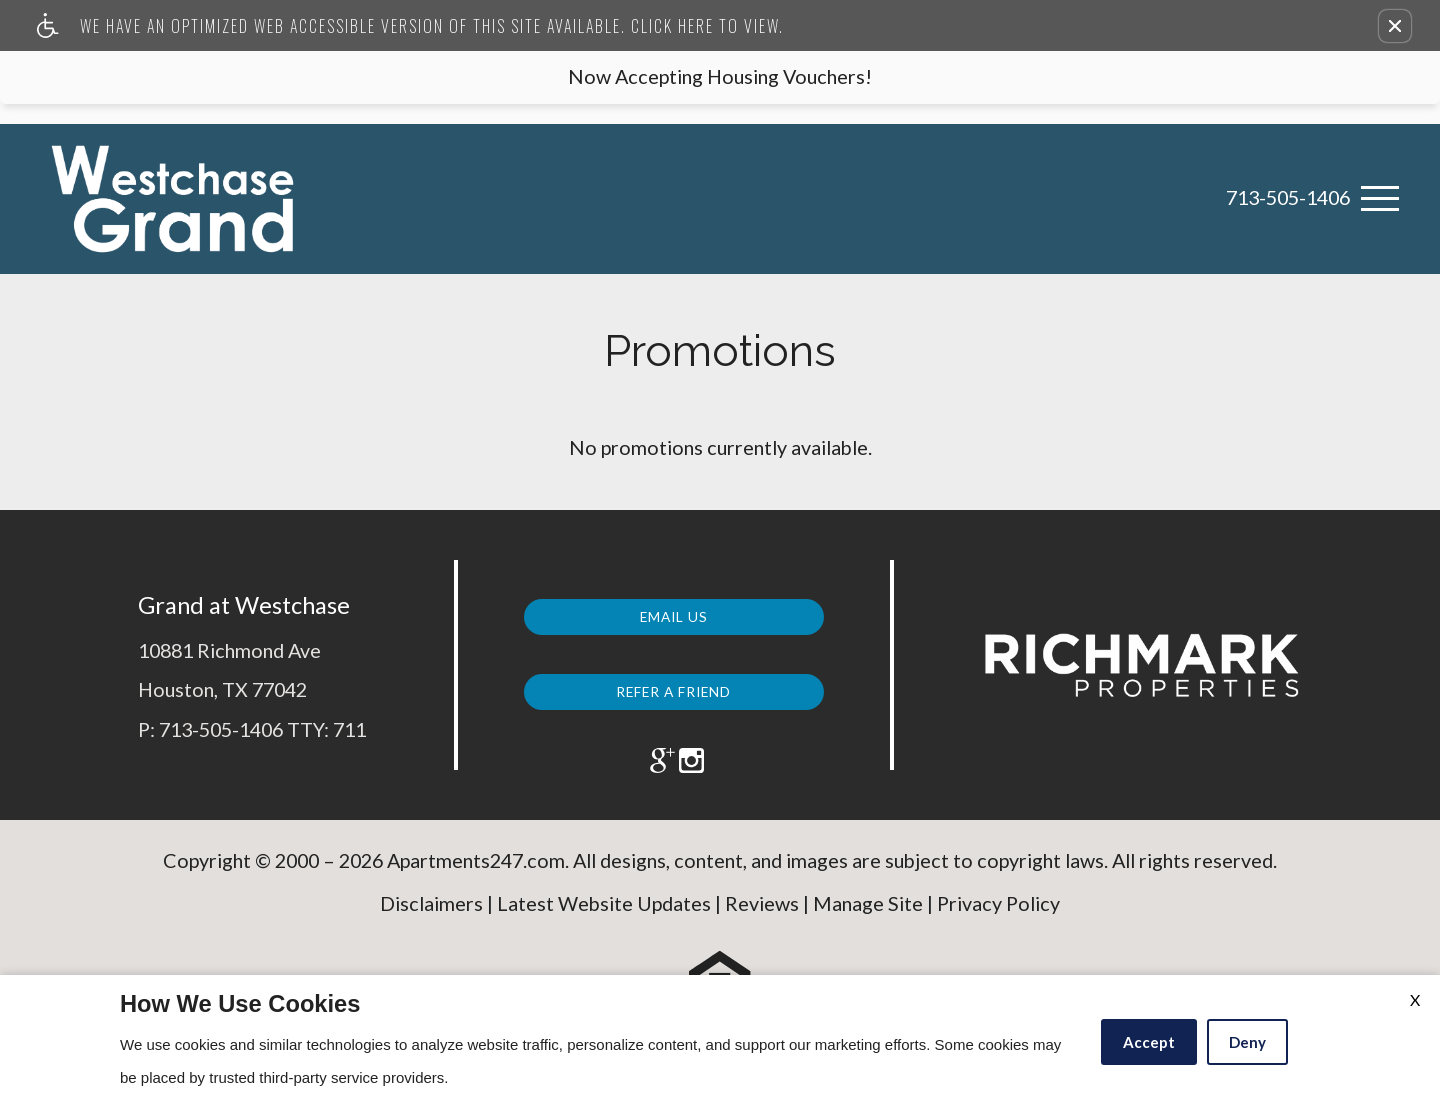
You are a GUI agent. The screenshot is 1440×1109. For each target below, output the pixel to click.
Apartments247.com (476, 877)
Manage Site (868, 920)
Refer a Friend (673, 685)
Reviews (762, 920)
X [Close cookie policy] (1415, 999)
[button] (1395, 26)
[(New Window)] (647, 762)
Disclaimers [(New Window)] (431, 920)
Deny (1247, 1042)
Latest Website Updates (604, 920)
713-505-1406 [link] (1288, 197)
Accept (1149, 1042)
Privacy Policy (998, 920)
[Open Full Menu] (1380, 198)
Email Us (673, 611)
